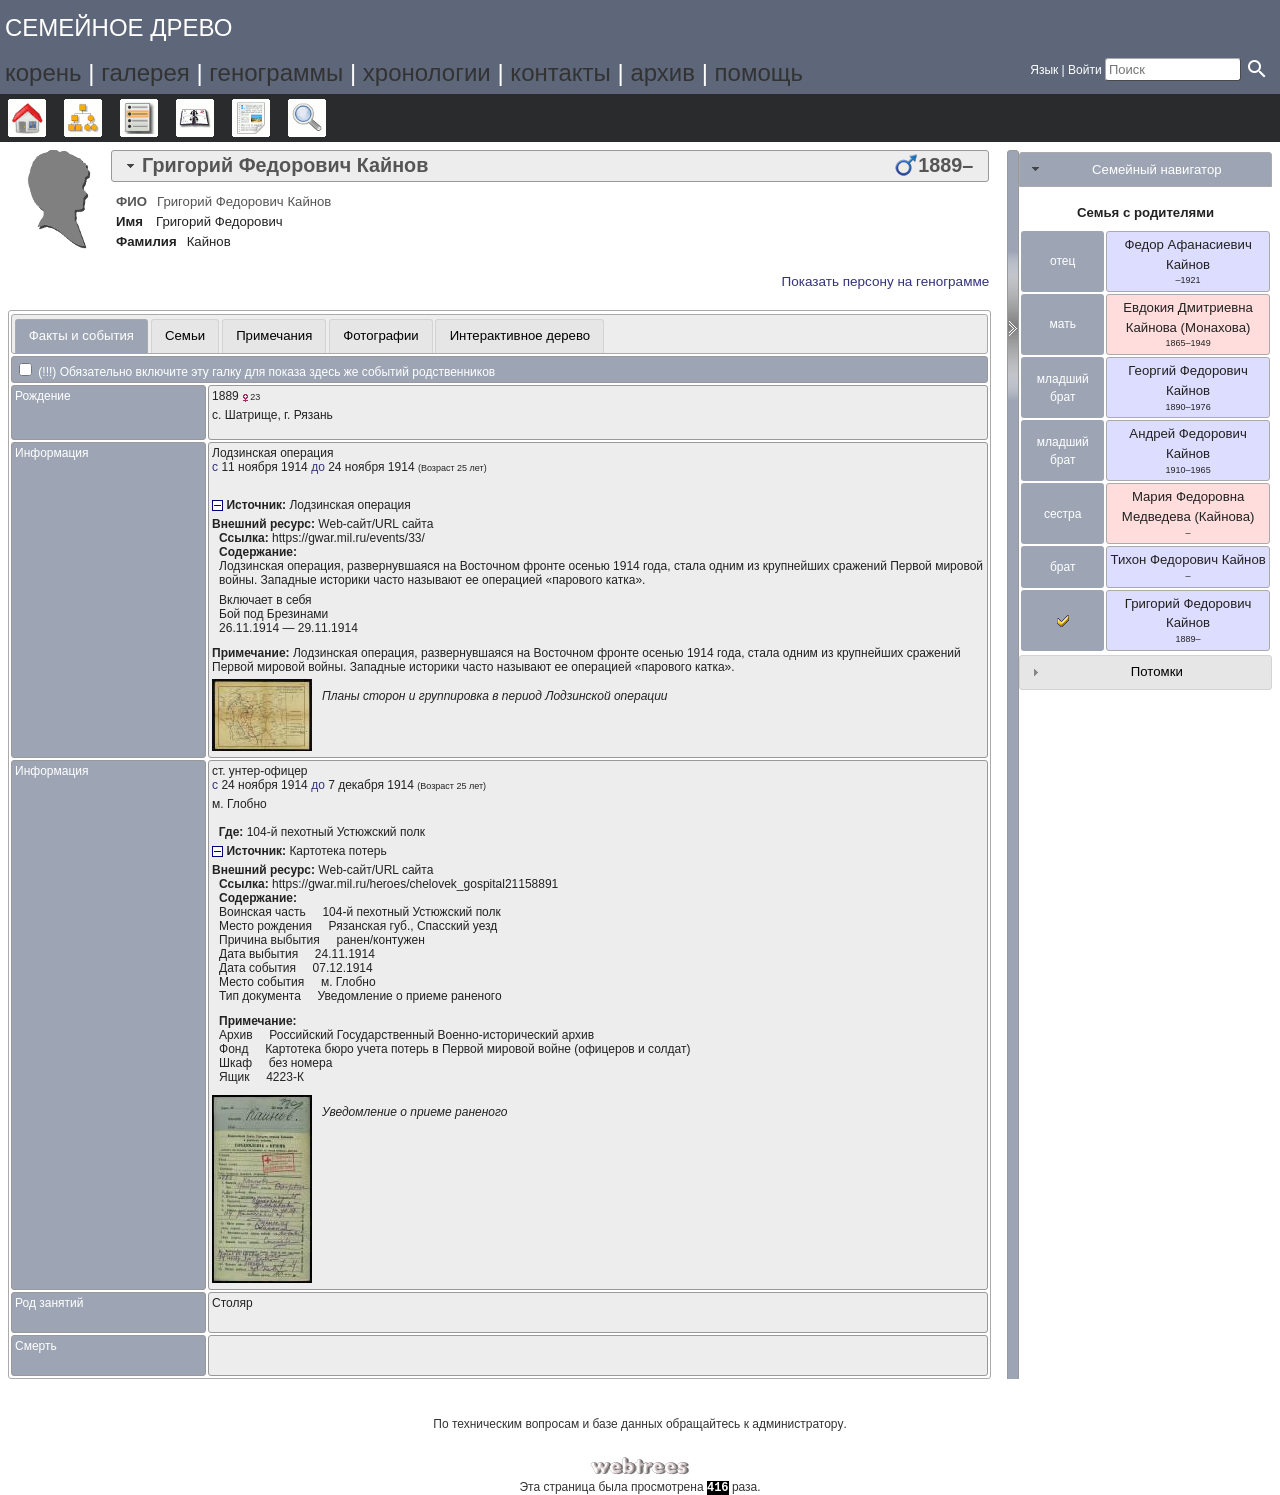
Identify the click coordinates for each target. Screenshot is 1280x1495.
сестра (1063, 514)
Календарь (213, 118)
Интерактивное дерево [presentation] (520, 335)
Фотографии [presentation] (380, 335)
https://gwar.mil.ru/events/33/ (348, 538)
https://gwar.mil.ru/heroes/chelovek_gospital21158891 (415, 884)
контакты (560, 72)
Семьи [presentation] (185, 335)
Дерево (45, 118)
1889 (225, 396)
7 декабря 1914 (371, 785)
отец (1062, 261)
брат (1062, 567)
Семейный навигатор (1157, 169)
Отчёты (269, 118)
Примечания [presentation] (274, 335)
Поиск (325, 118)
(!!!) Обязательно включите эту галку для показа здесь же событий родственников (257, 372)
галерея (145, 72)
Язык (1044, 70)
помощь (759, 72)
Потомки (1157, 671)
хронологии (427, 72)
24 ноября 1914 (371, 467)
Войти (1085, 70)
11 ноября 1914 (264, 467)
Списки (157, 118)
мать (1062, 324)
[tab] (550, 166)
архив (662, 72)
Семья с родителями (1145, 212)
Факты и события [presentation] (81, 335)
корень (43, 72)
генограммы (276, 72)
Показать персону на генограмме (886, 281)
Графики (101, 118)
